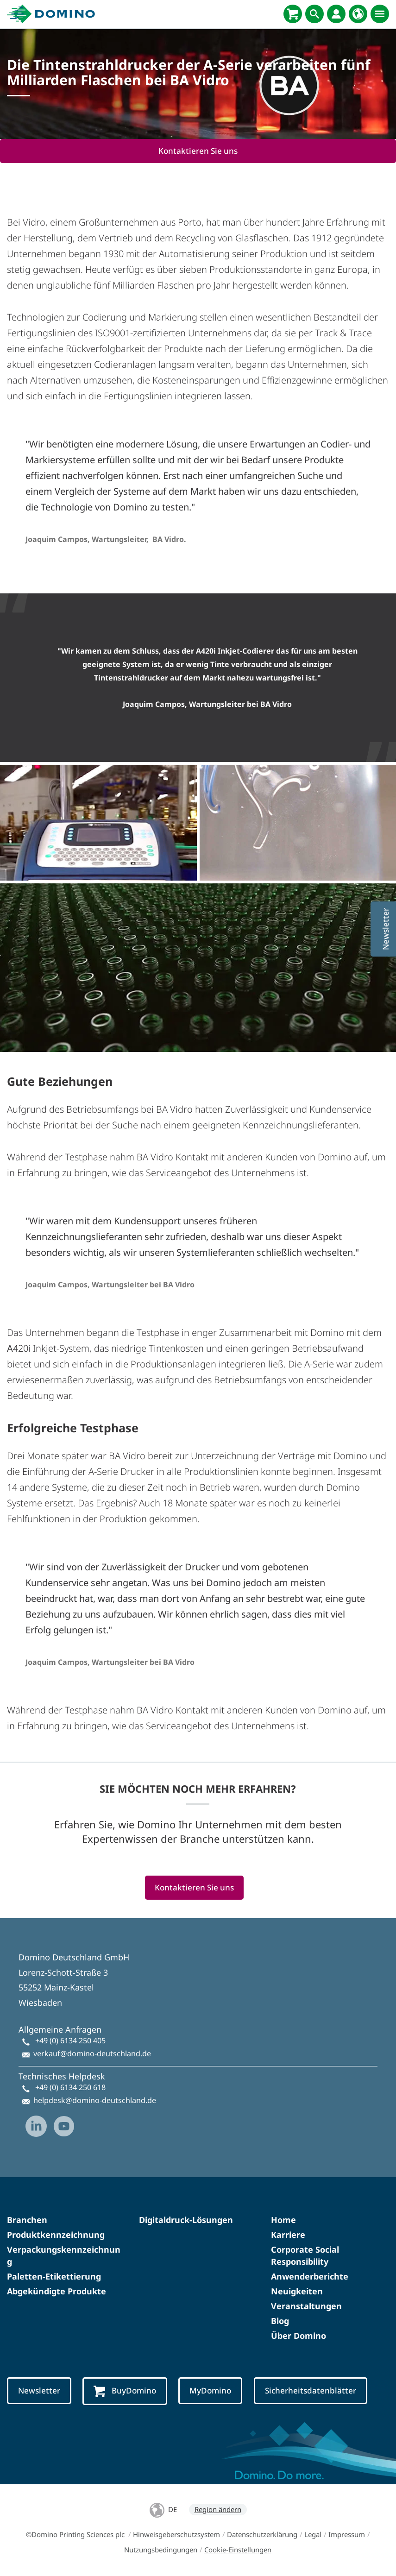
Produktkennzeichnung (56, 2234)
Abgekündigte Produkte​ (56, 2291)
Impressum (346, 2534)
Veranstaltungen (306, 2305)
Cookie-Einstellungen (237, 2549)
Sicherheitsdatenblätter (310, 2390)
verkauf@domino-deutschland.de (92, 2053)
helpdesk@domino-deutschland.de (94, 2100)
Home (283, 2219)
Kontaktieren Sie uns (198, 150)
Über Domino (298, 2335)
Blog (280, 2320)
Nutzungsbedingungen (160, 2549)
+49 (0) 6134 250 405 (70, 2040)
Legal (312, 2534)
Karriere (288, 2234)
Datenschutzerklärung (262, 2534)
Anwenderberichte (309, 2276)
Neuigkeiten (297, 2291)
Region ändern (218, 2509)
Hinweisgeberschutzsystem (176, 2534)
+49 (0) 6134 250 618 (70, 2087)
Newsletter (39, 2390)
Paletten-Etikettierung (54, 2276)
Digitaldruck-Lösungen (186, 2219)
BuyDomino (125, 2391)
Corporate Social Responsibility (305, 2255)
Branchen (27, 2219)
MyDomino (210, 2390)
